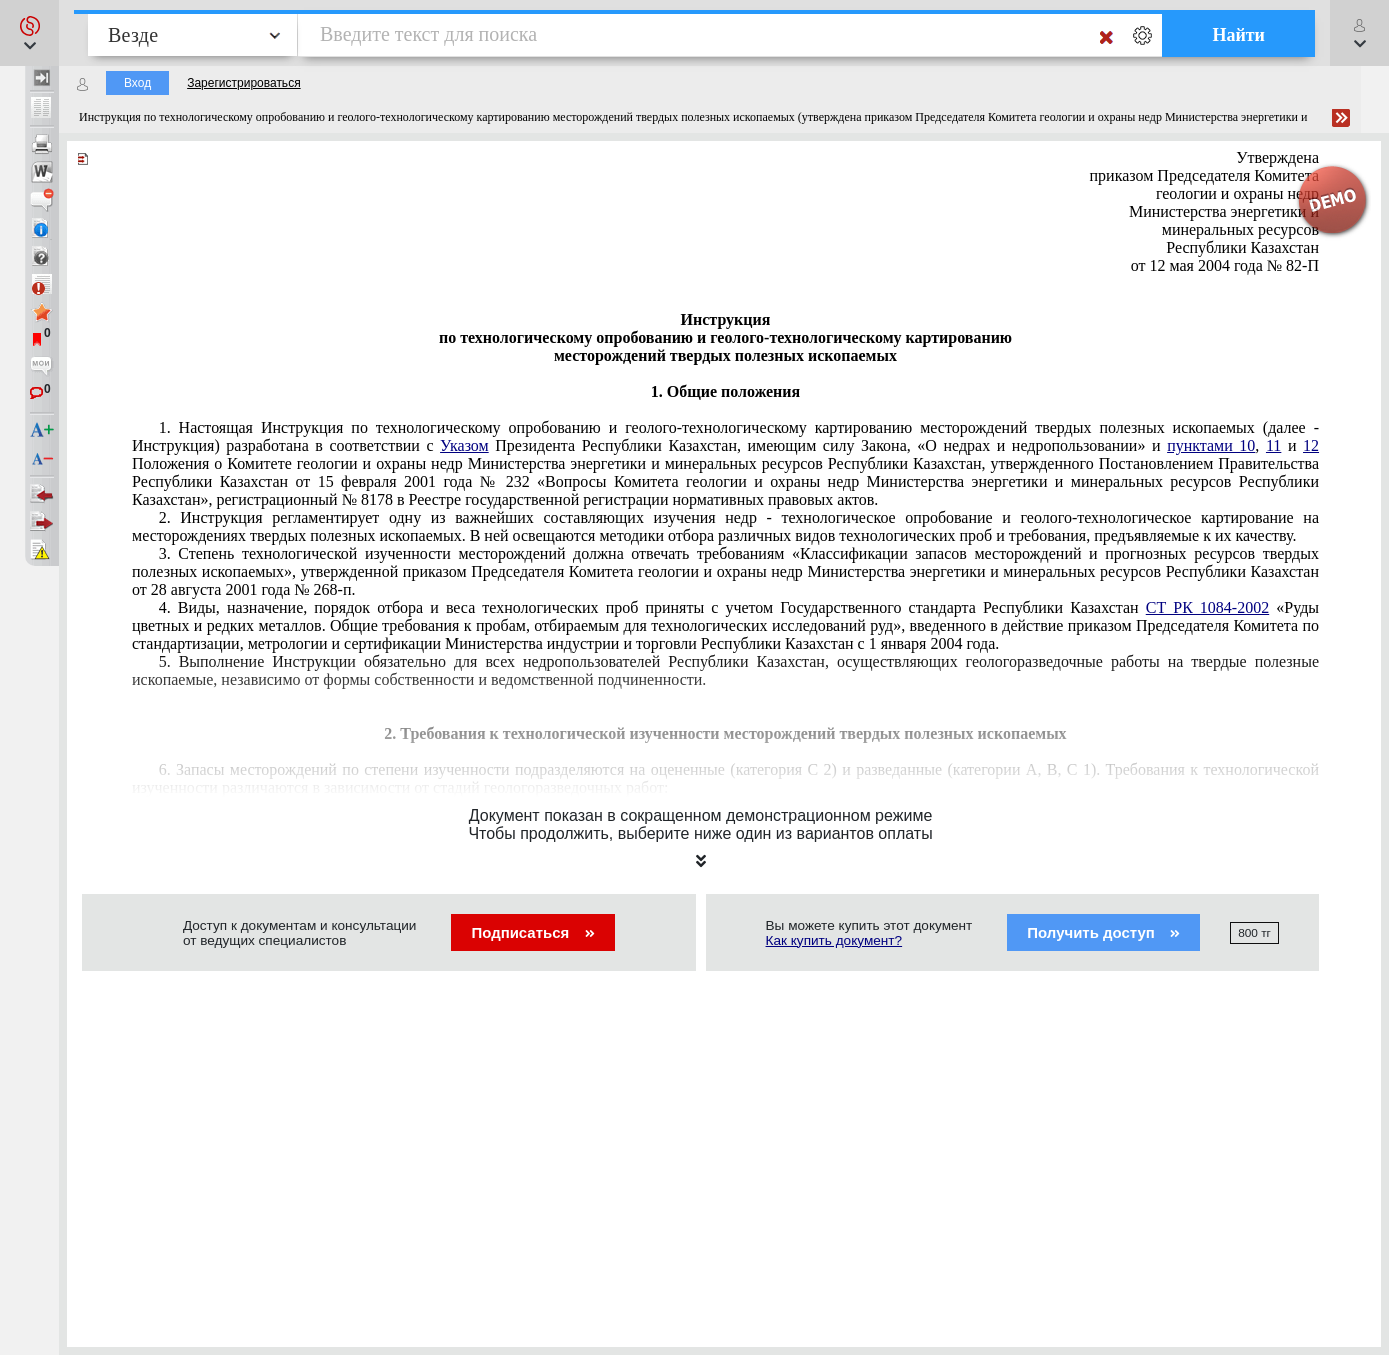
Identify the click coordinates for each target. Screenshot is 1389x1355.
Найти (1238, 35)
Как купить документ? (834, 940)
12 (1311, 445)
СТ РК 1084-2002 (1207, 607)
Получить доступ (1103, 932)
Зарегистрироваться (243, 83)
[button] (29, 33)
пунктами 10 (1211, 445)
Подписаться (532, 932)
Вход (137, 83)
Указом (464, 445)
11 (1273, 445)
